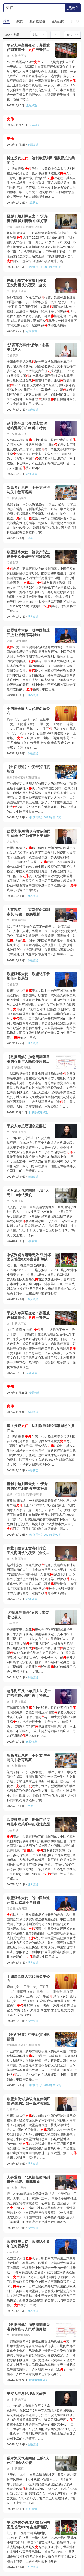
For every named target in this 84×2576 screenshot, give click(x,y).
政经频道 (31, 331)
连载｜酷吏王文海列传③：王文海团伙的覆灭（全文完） (28, 282)
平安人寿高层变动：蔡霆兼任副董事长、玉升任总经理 (28, 47)
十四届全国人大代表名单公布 (28, 711)
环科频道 (31, 1241)
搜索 (72, 8)
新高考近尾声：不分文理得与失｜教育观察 (28, 489)
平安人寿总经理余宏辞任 (26, 1126)
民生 (30, 538)
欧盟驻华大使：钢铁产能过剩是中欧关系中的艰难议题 (28, 554)
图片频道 (33, 1299)
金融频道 (31, 105)
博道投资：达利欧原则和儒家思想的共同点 (41, 160)
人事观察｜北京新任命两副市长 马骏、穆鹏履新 (28, 912)
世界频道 (33, 617)
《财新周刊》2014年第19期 (44, 817)
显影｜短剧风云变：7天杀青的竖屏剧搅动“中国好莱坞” (27, 218)
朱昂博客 (33, 203)
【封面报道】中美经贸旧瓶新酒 (28, 769)
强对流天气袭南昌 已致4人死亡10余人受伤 (28, 1192)
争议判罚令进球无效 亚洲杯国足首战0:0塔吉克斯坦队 (29, 1257)
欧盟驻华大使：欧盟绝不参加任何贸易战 (28, 976)
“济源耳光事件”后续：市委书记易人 (28, 347)
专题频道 (34, 125)
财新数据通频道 (38, 1112)
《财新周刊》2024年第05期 (44, 267)
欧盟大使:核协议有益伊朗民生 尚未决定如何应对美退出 (29, 833)
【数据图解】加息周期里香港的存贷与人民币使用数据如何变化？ (28, 1059)
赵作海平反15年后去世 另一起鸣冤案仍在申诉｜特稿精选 (29, 425)
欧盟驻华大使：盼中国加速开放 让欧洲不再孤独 (28, 632)
